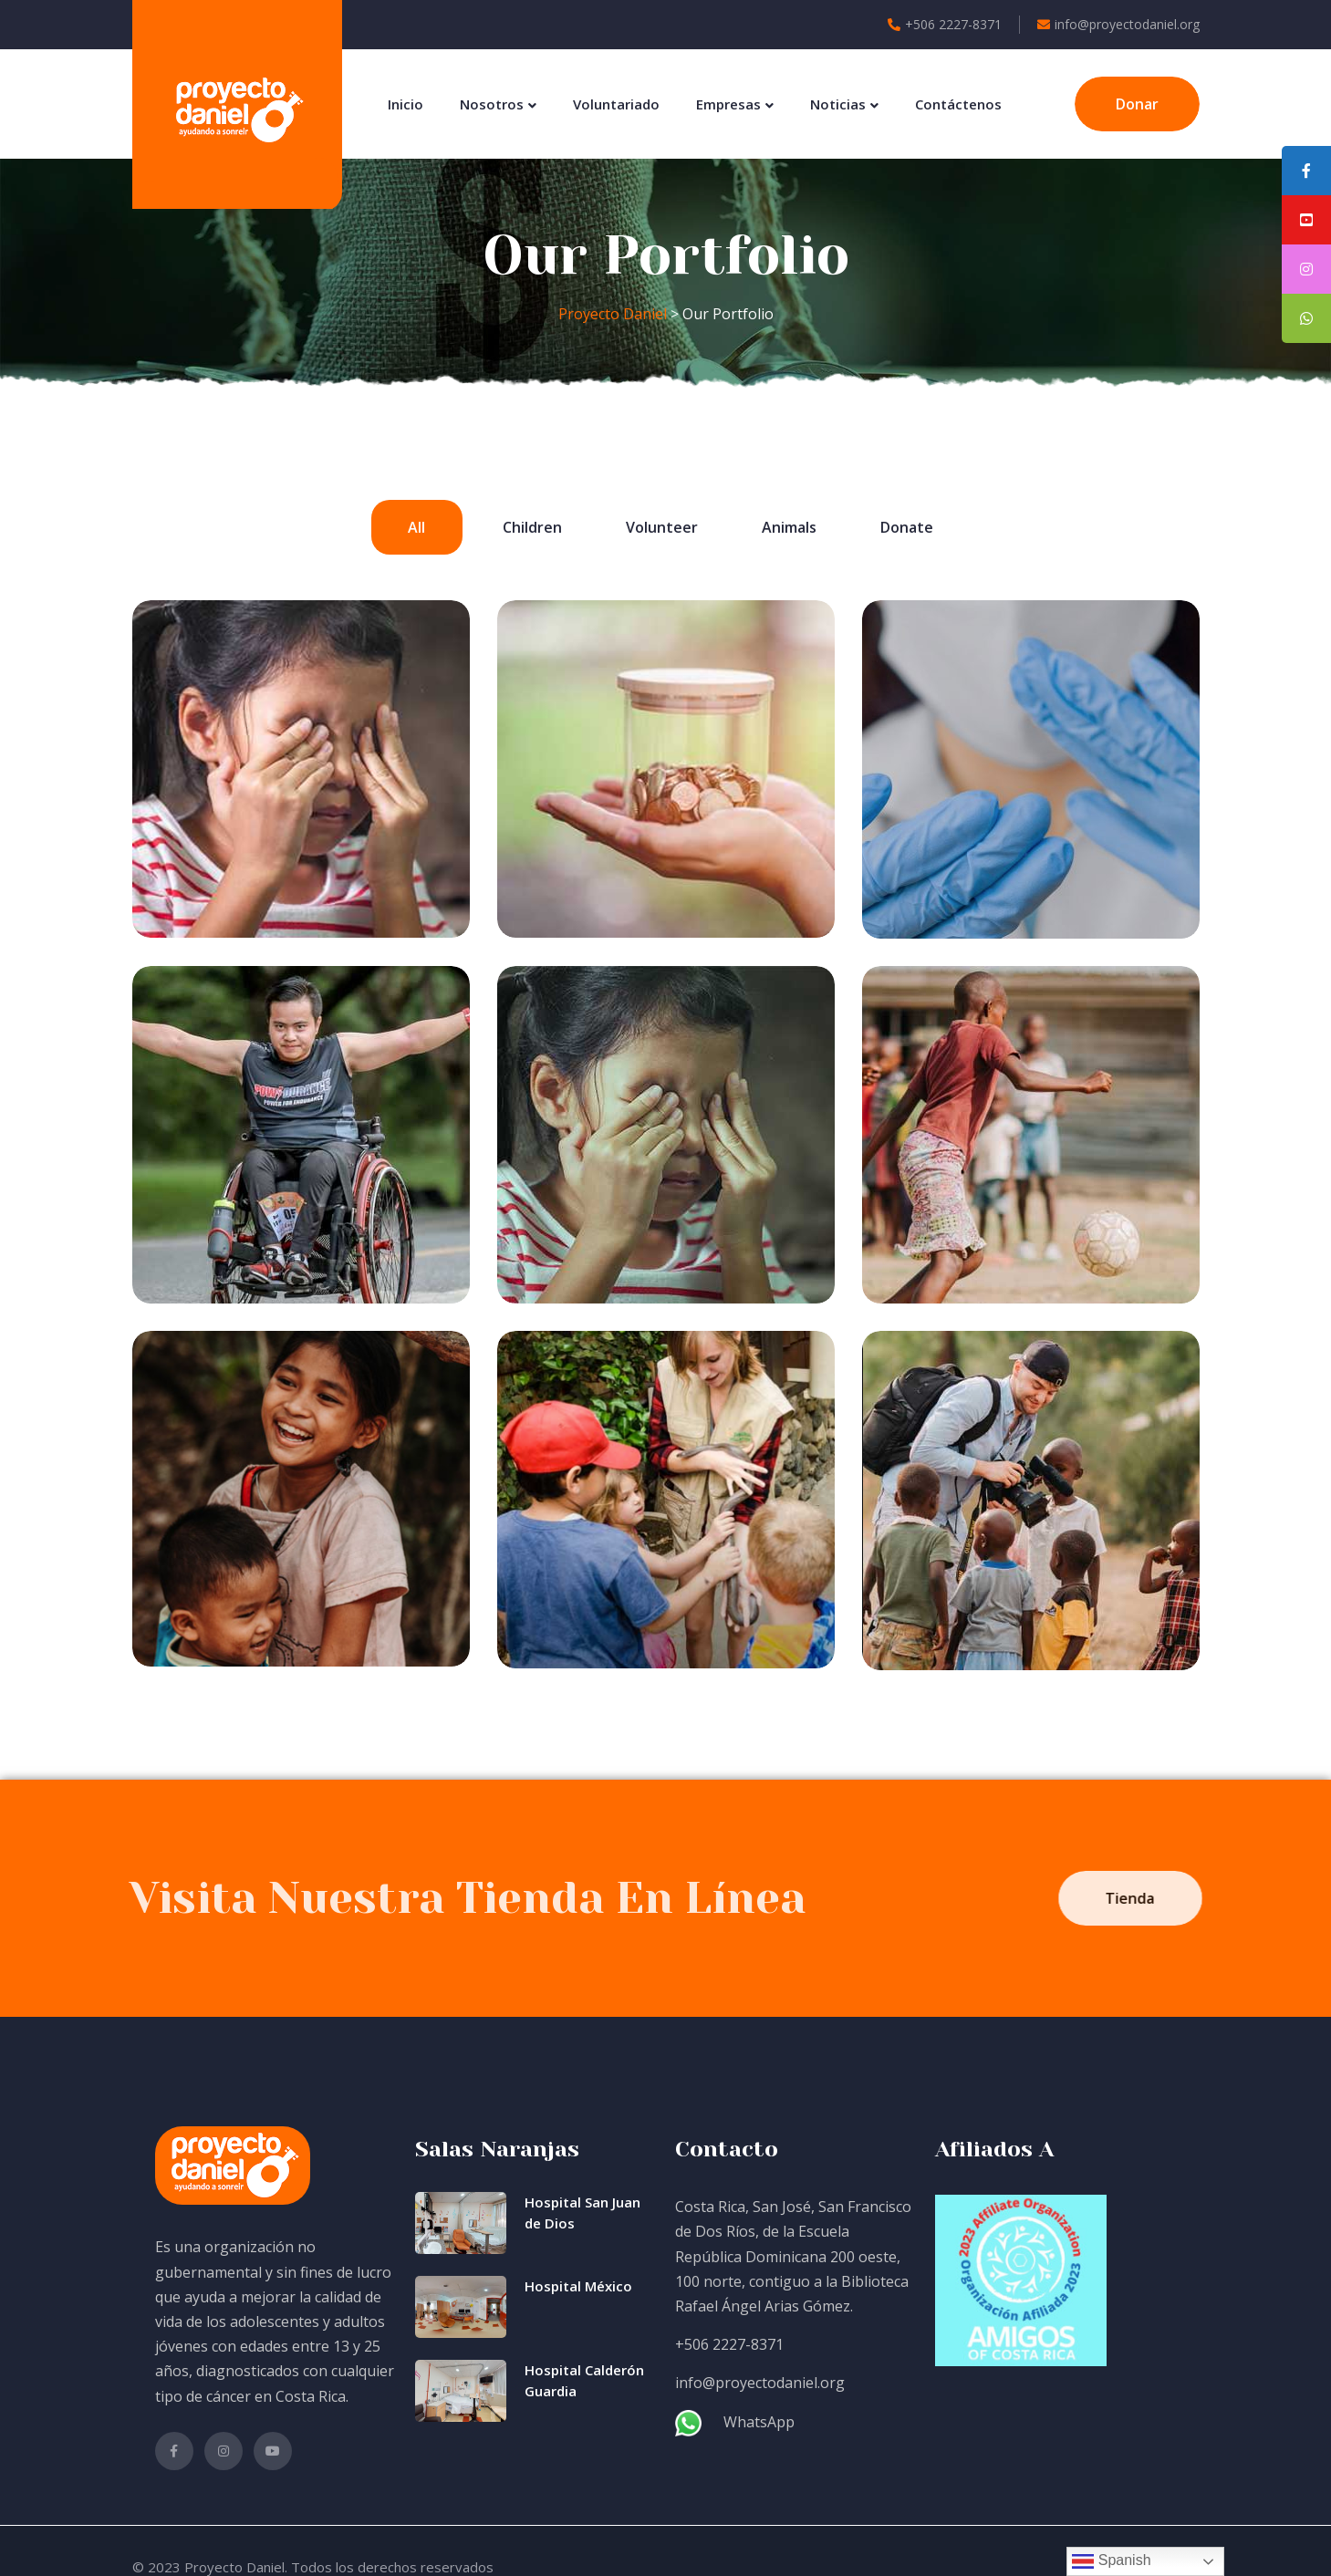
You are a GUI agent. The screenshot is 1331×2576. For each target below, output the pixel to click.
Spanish (1111, 2561)
